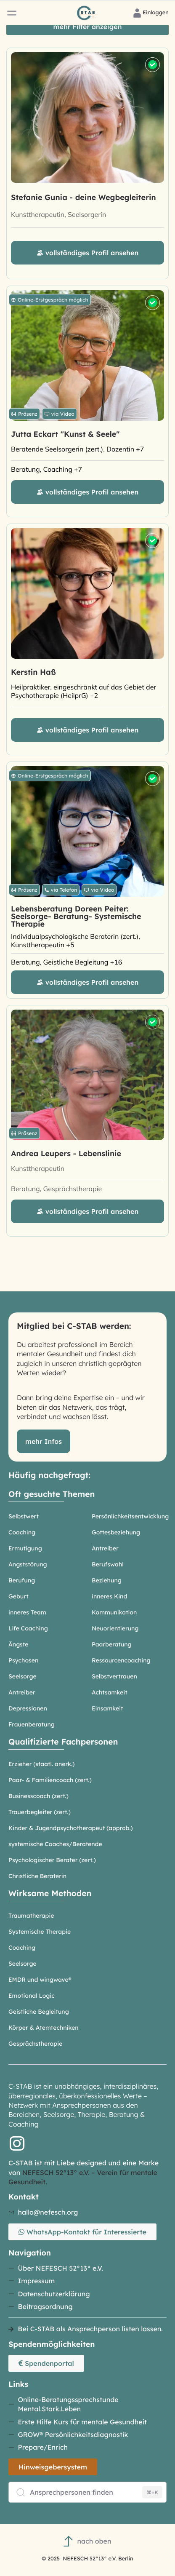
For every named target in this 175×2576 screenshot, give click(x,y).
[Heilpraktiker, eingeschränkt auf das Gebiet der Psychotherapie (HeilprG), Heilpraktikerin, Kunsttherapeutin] (87, 691)
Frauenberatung (31, 1724)
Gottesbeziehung (116, 1532)
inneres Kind (109, 1596)
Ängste (18, 1644)
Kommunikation (114, 1612)
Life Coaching (28, 1628)
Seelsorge (22, 1676)
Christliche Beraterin (37, 1876)
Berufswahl (108, 1564)
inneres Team (27, 1612)
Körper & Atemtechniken (43, 2027)
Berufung (21, 1580)
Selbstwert (23, 1516)
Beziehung (107, 1580)
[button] (11, 13)
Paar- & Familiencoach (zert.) (50, 1780)
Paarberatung (112, 1644)
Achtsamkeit (109, 1692)
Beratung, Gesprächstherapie (56, 1188)
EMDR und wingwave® (40, 1979)
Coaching (21, 1532)
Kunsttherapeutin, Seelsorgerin (58, 214)
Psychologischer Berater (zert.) (52, 1860)
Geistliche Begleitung (38, 2011)
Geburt (18, 1596)
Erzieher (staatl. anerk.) (41, 1764)
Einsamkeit (107, 1708)
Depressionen (27, 1708)
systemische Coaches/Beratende (55, 1844)
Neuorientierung (115, 1628)
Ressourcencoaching (121, 1660)
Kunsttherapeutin (37, 1168)
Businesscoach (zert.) (38, 1796)
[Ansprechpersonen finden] (87, 2492)
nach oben (87, 2541)
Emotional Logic (31, 1995)
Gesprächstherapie (35, 2043)
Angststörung (27, 1564)
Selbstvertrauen (114, 1676)
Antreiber (105, 1548)
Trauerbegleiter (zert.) (39, 1812)
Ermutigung (25, 1548)
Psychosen (23, 1660)
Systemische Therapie (39, 1931)
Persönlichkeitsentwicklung (130, 1516)
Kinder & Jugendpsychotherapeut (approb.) (70, 1828)
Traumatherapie (31, 1915)
